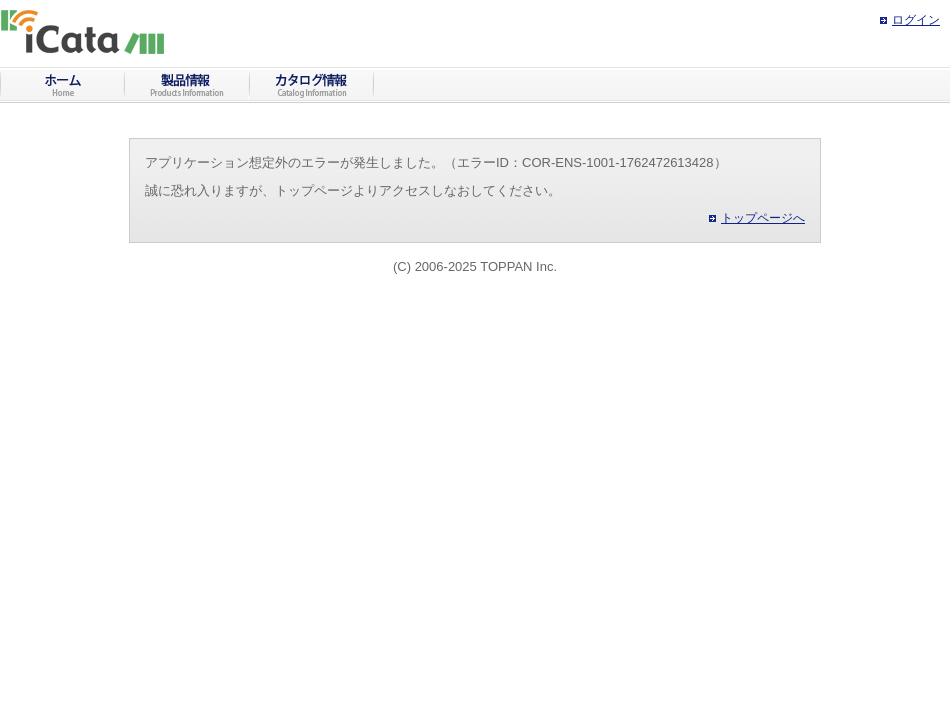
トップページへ (763, 218)
